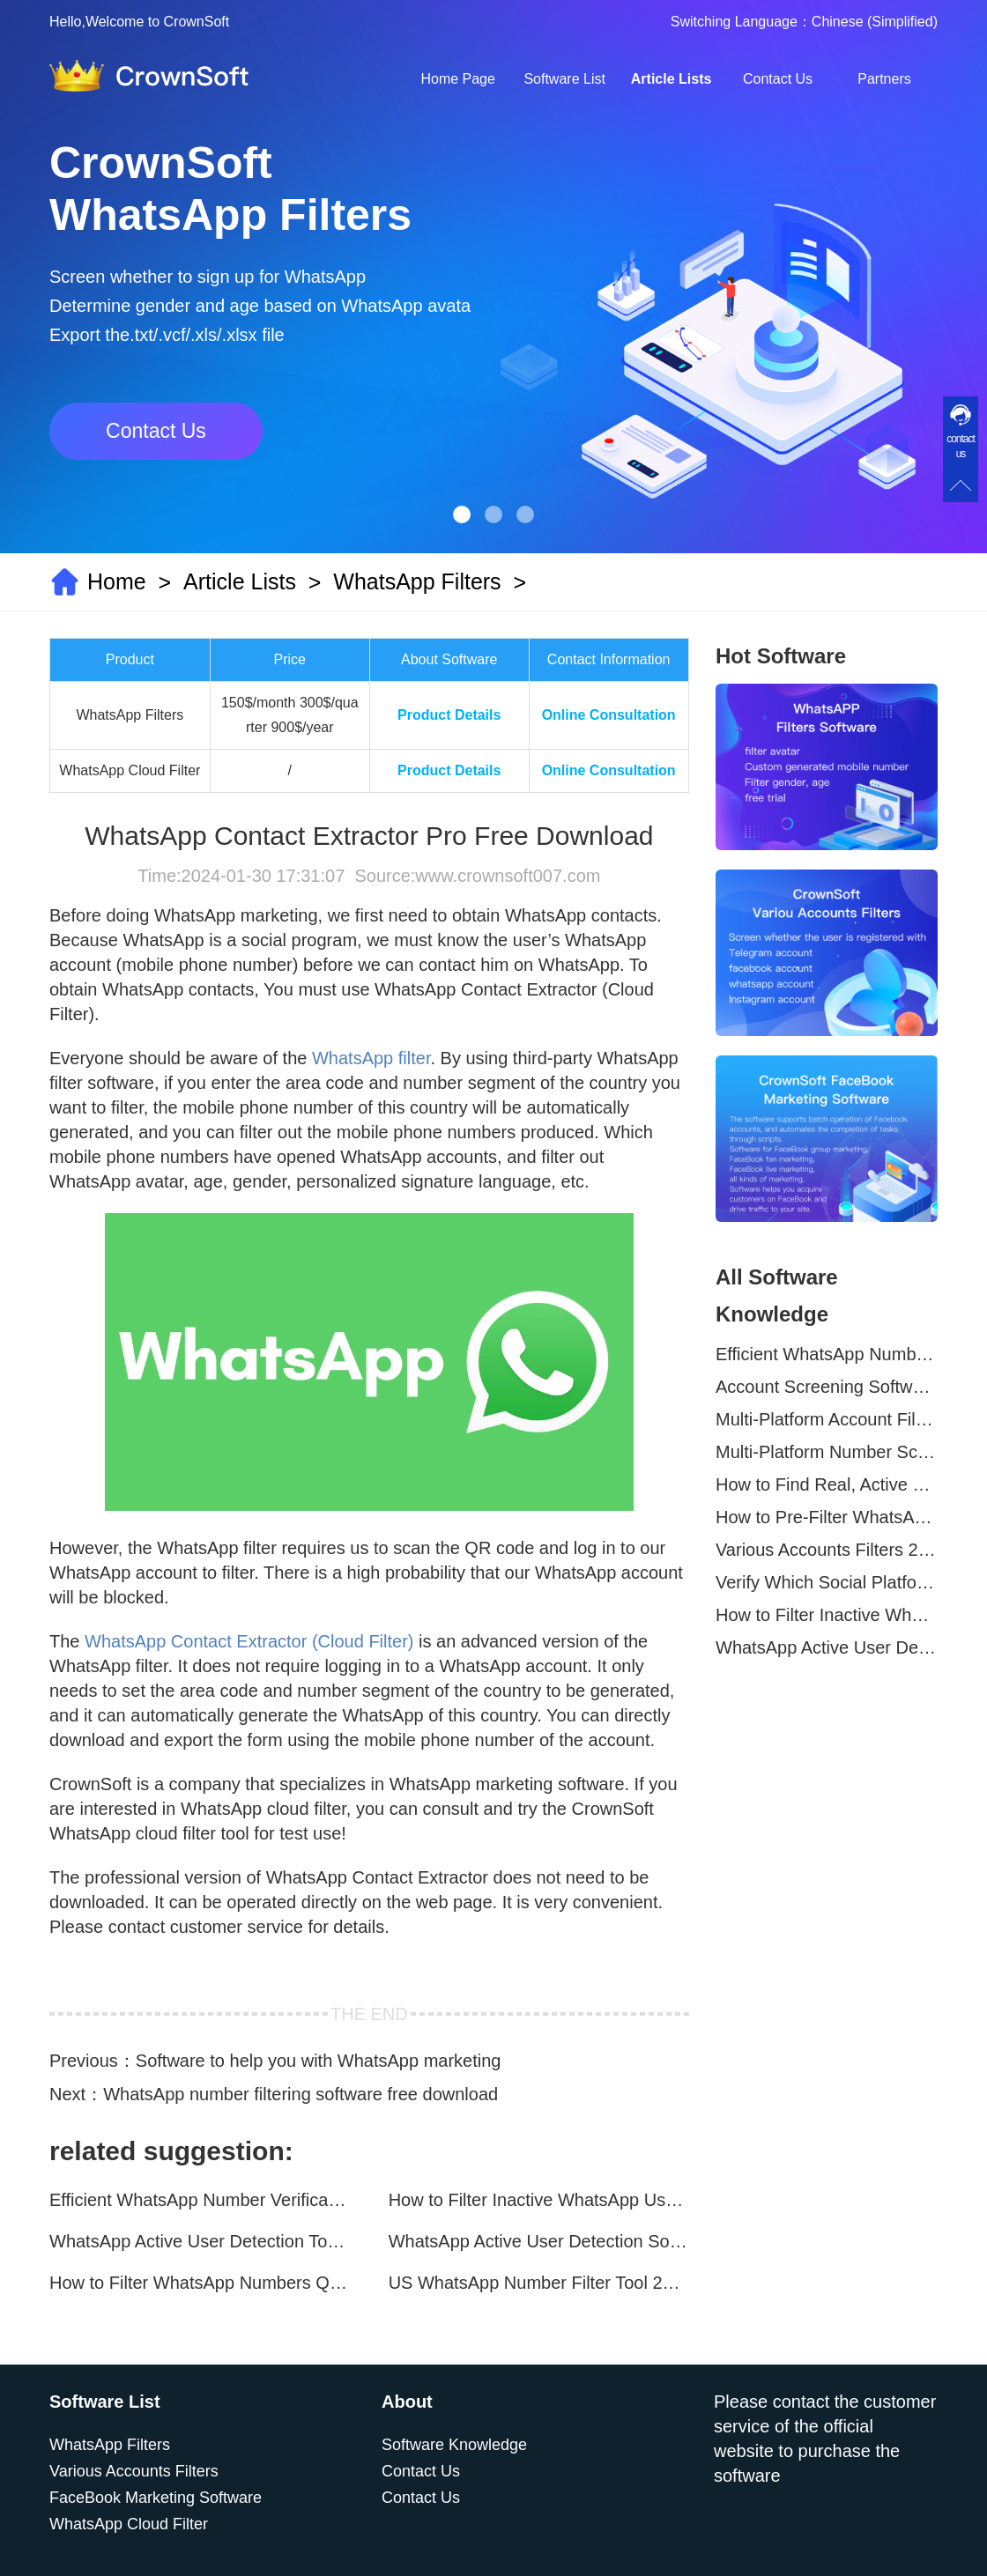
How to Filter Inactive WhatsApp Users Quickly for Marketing (539, 2200)
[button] (462, 514)
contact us (960, 446)
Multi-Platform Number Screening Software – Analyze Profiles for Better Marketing (827, 1452)
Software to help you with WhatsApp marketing (318, 2060)
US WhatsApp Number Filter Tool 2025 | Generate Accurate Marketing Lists (539, 2282)
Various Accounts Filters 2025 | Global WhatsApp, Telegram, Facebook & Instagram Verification (827, 1549)
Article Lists (671, 78)
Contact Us (778, 78)
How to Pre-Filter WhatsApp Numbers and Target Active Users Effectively (827, 1517)
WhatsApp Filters (417, 581)
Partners (883, 78)
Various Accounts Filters (134, 2471)
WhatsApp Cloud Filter (128, 2524)
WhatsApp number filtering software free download (300, 2094)
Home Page (457, 78)
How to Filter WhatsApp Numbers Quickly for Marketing (199, 2282)
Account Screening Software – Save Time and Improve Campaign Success (827, 1386)
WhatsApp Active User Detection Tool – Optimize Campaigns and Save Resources (199, 2241)
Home (116, 581)
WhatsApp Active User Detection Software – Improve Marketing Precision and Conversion (539, 2241)
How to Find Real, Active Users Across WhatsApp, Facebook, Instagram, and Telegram (827, 1484)
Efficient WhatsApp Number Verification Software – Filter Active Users (199, 2200)
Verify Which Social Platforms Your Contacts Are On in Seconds (827, 1582)
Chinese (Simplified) (875, 21)
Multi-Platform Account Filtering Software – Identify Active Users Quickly (827, 1419)
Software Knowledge (454, 2445)
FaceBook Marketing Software (155, 2497)
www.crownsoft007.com (507, 875)
